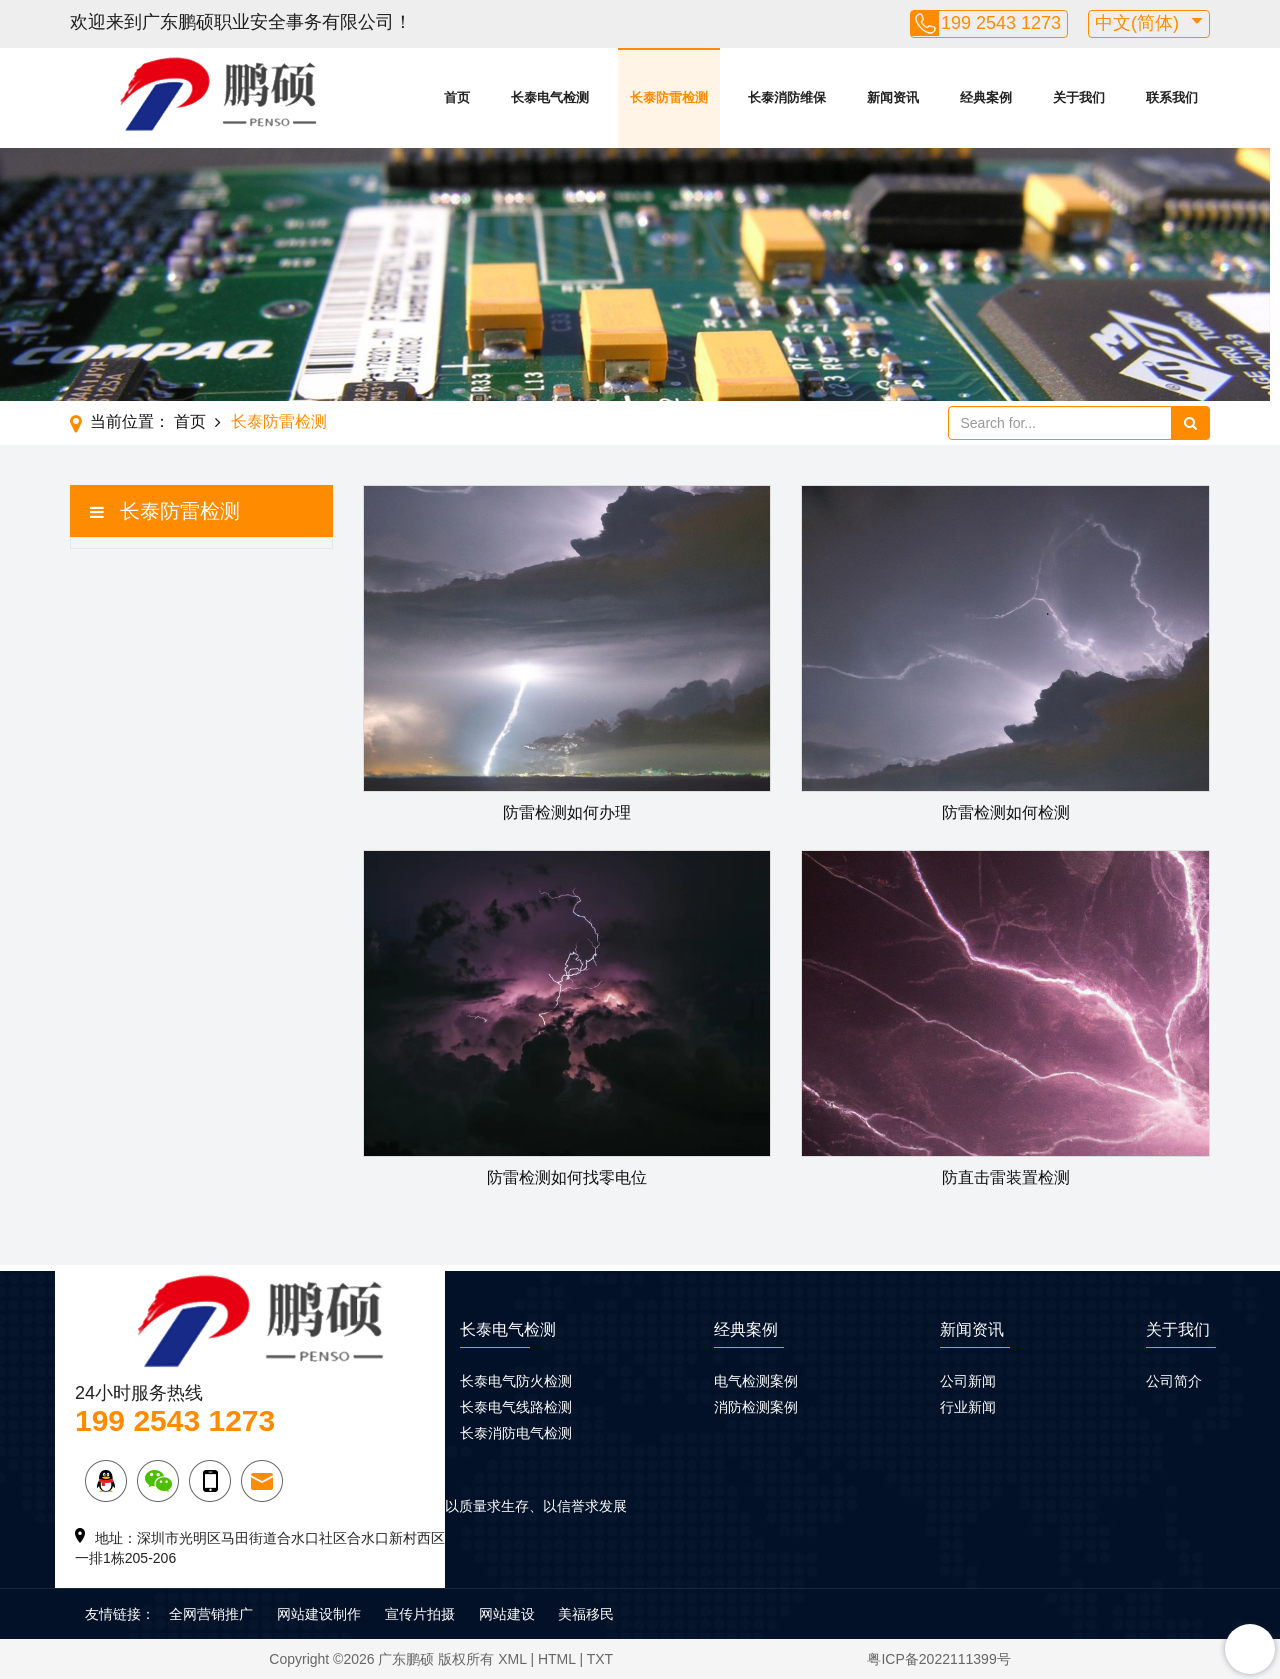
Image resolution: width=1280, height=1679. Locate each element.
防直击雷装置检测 (1006, 1177)
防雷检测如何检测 (1006, 812)
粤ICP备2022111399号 (938, 1659)
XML (512, 1659)
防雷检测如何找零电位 (567, 1177)
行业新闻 (968, 1407)
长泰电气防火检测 (516, 1381)
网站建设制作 (319, 1614)
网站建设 (507, 1614)
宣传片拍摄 (420, 1614)
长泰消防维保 (787, 97)
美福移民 (586, 1614)
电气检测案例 (756, 1381)
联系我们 (1172, 97)
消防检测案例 (756, 1407)
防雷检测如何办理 (567, 812)
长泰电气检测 (550, 97)
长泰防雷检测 (669, 97)
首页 (457, 97)
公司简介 (1174, 1381)
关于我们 (1079, 97)
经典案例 (986, 97)
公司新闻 (968, 1381)
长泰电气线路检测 (516, 1407)
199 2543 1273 (1001, 23)
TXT (600, 1659)
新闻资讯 (893, 97)
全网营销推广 (211, 1614)
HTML (557, 1659)
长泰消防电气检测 (516, 1433)
